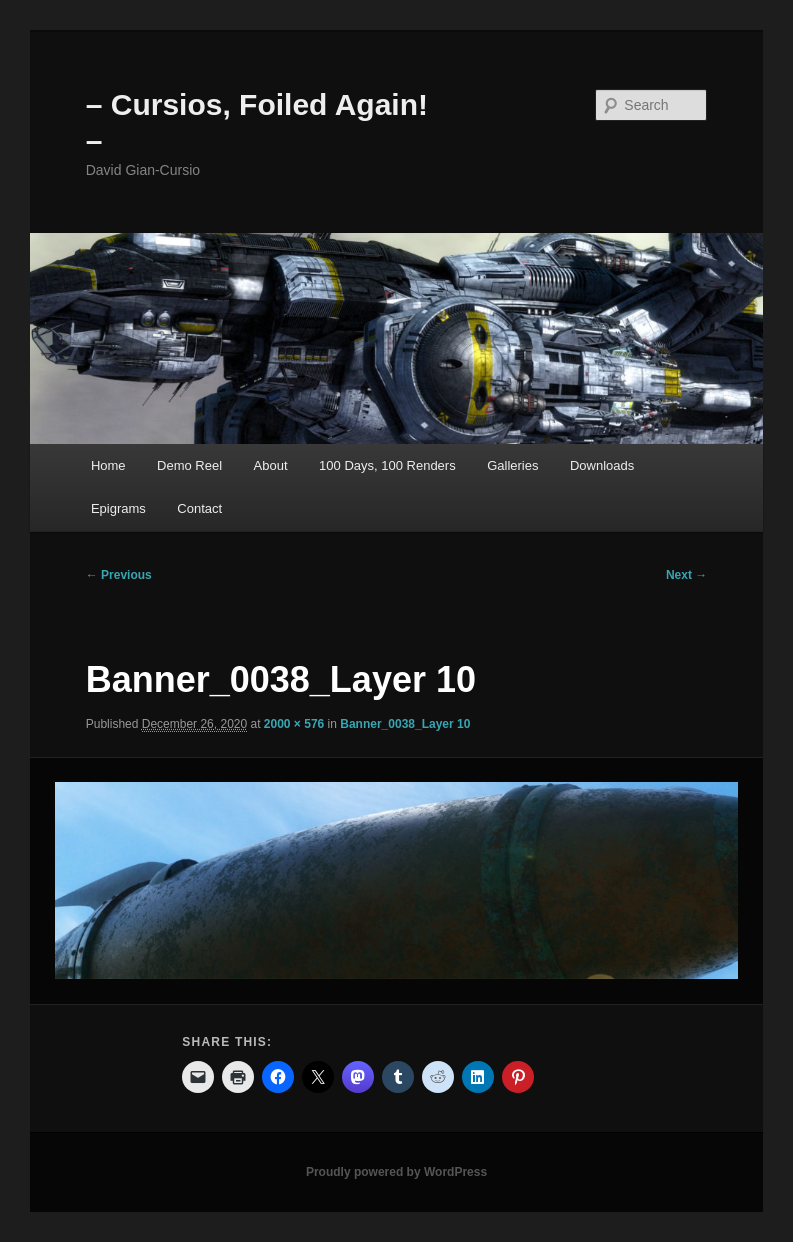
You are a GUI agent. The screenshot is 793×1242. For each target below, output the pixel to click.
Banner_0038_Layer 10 (405, 724)
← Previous (119, 575)
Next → (686, 575)
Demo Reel (189, 465)
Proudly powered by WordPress (396, 1172)
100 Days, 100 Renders (387, 465)
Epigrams (118, 508)
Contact (199, 508)
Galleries (512, 465)
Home (108, 465)
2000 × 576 (294, 724)
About (271, 465)
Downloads (602, 465)
